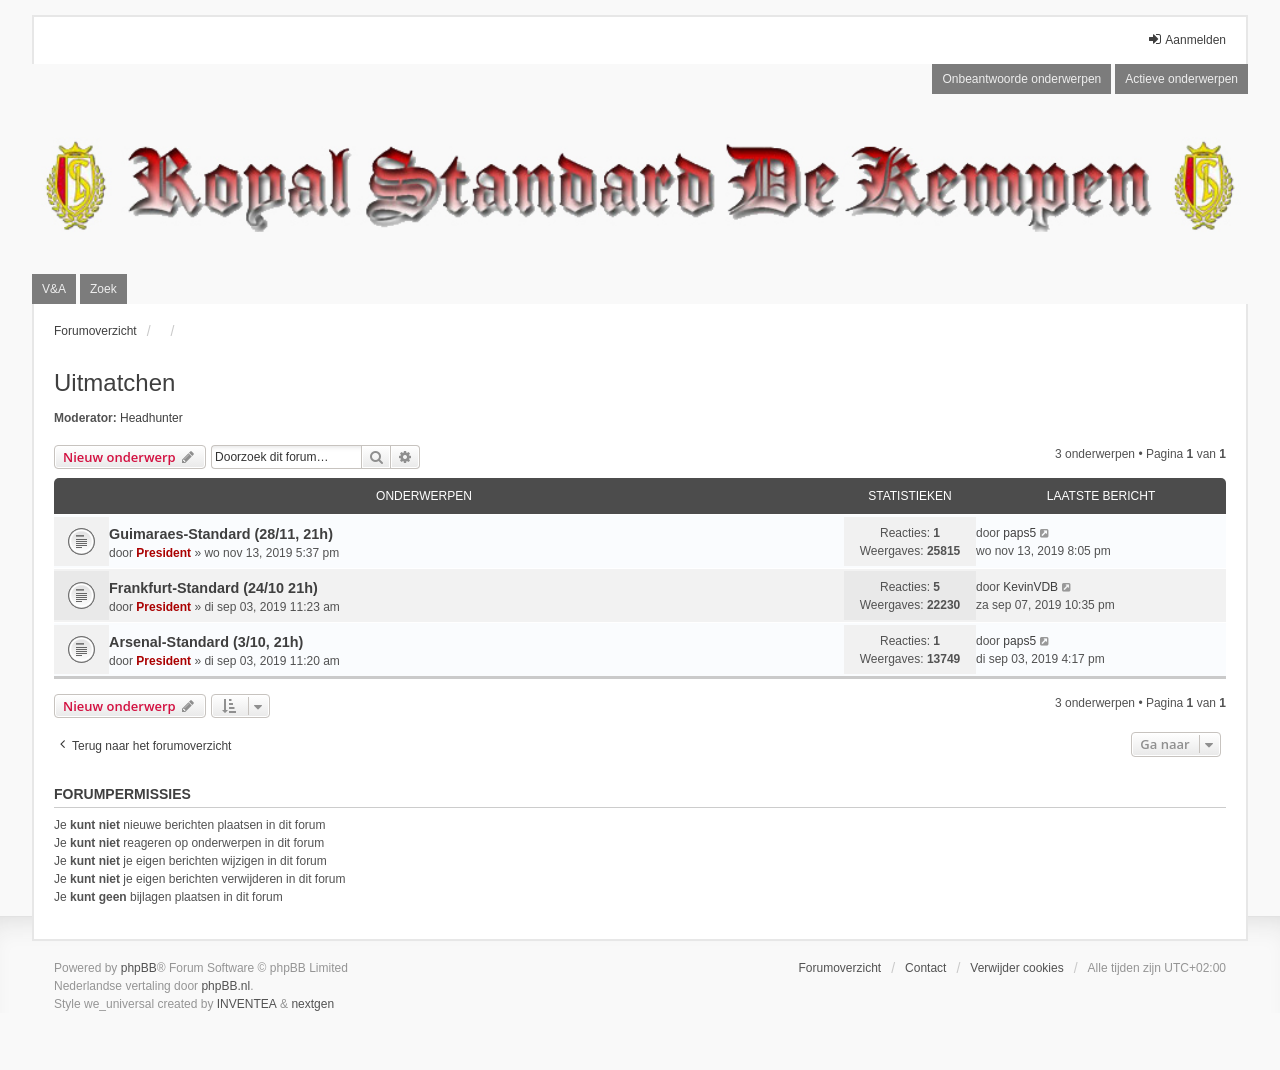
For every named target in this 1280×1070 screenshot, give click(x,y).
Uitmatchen (114, 382)
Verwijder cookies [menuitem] (1016, 968)
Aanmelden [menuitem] (1186, 39)
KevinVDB (1030, 587)
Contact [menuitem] (925, 968)
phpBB (139, 968)
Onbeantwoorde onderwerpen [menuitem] (1021, 79)
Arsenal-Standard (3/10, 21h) (206, 642)
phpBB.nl (225, 986)
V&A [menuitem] (54, 289)
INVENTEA (247, 1004)
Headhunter (151, 418)
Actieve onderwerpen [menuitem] (1181, 79)
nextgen (312, 1004)
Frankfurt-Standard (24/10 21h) (213, 588)
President (163, 553)
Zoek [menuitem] (103, 289)
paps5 (1019, 533)
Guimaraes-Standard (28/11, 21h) (221, 534)
